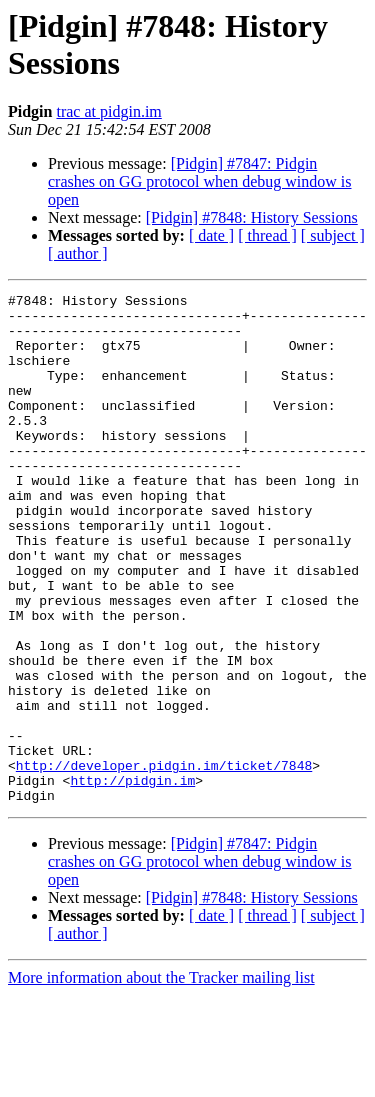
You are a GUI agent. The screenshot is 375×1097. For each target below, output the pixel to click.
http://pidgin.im (132, 879)
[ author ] (78, 253)
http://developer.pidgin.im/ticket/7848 (164, 861)
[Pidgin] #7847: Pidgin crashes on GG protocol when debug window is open (200, 181)
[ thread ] (267, 235)
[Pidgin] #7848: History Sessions (252, 217)
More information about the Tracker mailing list (161, 1079)
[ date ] (211, 235)
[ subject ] (333, 235)
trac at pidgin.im (108, 111)
